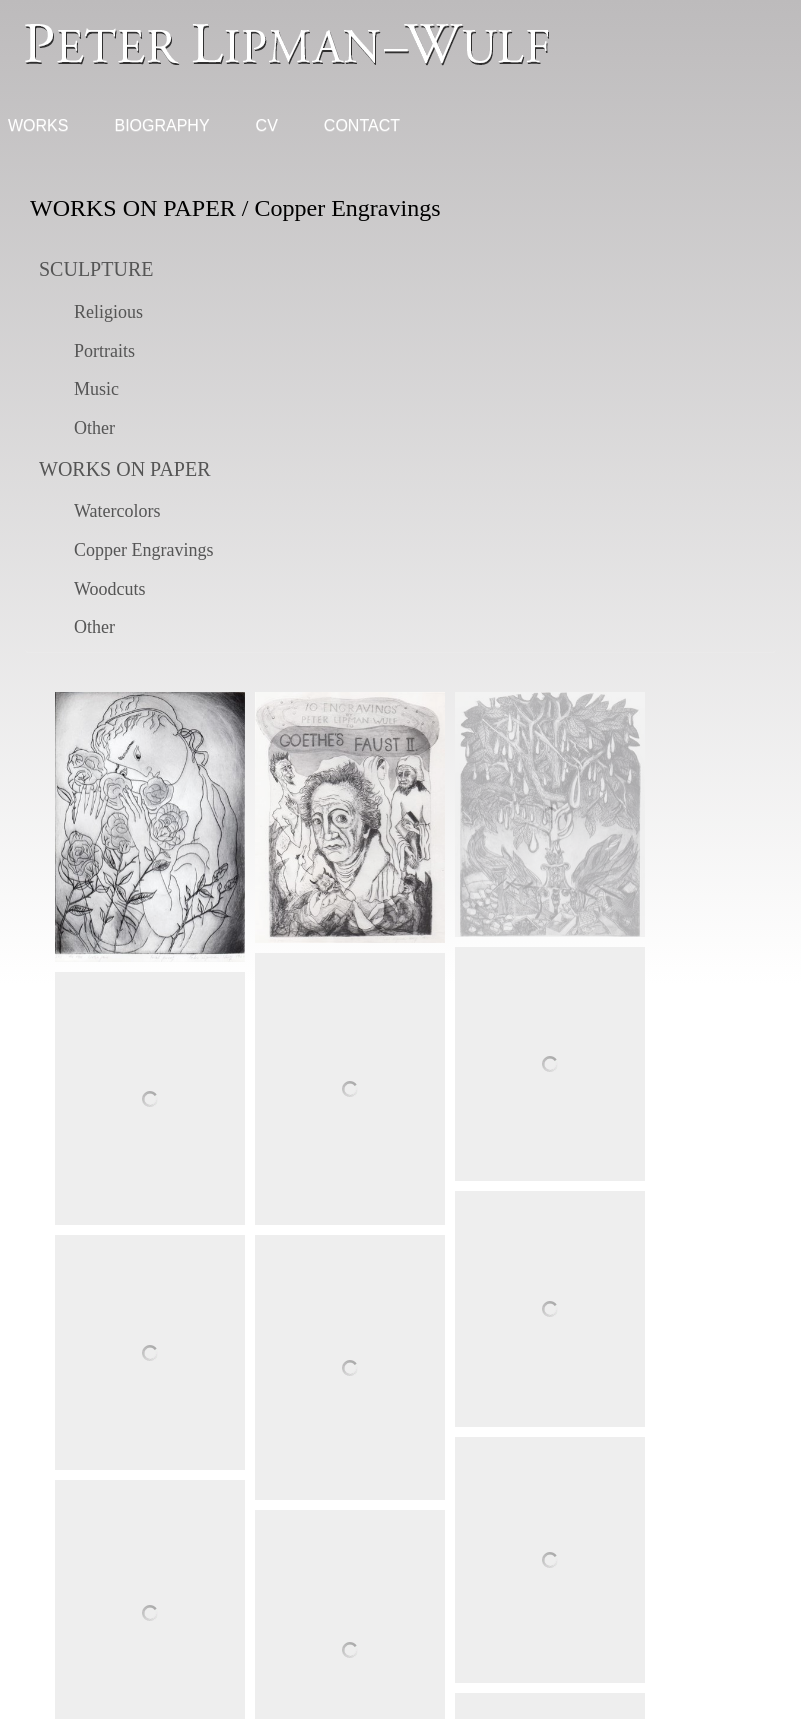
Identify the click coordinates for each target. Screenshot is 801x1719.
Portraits (104, 351)
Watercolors (117, 511)
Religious (108, 312)
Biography (161, 125)
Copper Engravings (143, 550)
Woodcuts (110, 589)
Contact (362, 125)
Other (94, 428)
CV (267, 125)
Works (38, 125)
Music (96, 389)
